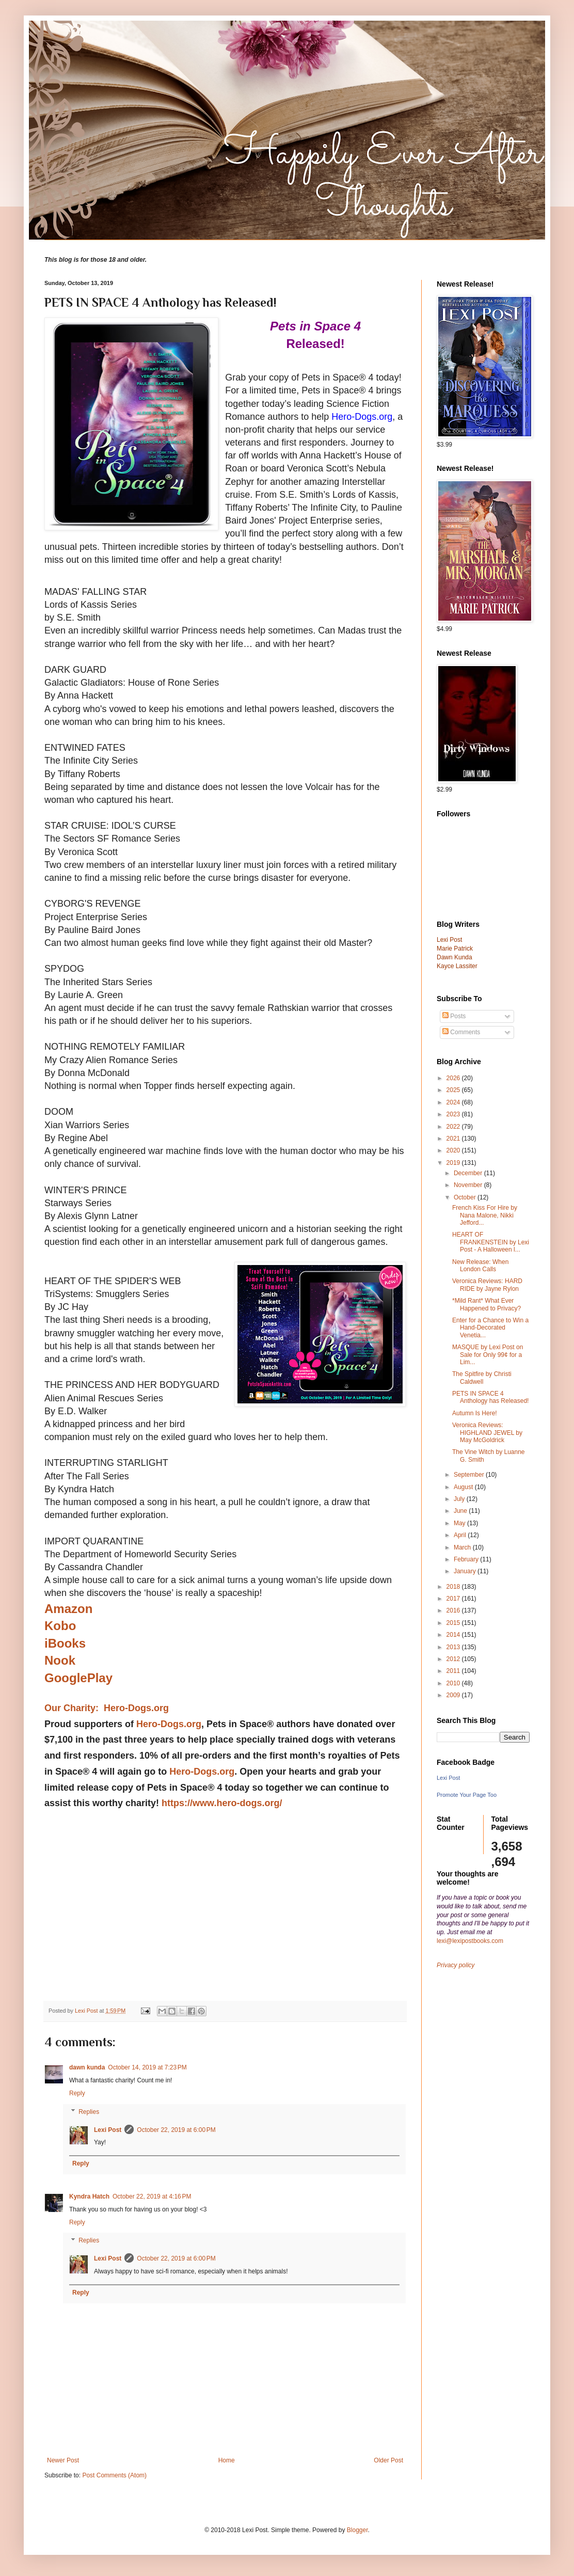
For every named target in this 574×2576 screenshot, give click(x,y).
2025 (454, 1090)
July (460, 1499)
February (467, 1559)
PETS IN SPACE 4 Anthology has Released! (490, 1397)
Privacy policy (455, 1965)
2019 (454, 1162)
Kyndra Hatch (89, 2196)
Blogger (357, 2530)
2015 (454, 1622)
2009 (454, 1695)
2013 (454, 1647)
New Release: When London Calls (480, 1265)
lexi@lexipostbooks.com (470, 1941)
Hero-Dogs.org (168, 1724)
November (469, 1185)
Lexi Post (107, 2130)
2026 (454, 1078)
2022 (454, 1126)
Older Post (388, 2460)
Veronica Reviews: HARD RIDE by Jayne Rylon (487, 1284)
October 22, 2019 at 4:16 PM (152, 2196)
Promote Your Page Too (467, 1795)
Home (226, 2460)
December (469, 1173)
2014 (454, 1634)
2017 (454, 1598)
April (461, 1535)
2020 (454, 1150)
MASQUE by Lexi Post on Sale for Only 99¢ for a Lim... (487, 1355)
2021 (454, 1138)
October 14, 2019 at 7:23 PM (147, 2067)
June (461, 1510)
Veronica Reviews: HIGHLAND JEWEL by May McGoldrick (487, 1432)
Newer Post (63, 2460)
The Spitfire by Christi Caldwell (482, 1377)
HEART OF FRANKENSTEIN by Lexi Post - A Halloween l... (490, 1242)
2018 (454, 1586)
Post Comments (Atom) (114, 2475)
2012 (454, 1659)
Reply (77, 2093)
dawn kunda (87, 2067)
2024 (454, 1102)
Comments (461, 1032)
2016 (454, 1610)
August (464, 1487)
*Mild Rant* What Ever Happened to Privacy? (486, 1304)
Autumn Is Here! (474, 1413)
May (460, 1523)
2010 (454, 1683)
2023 (454, 1114)
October (465, 1197)
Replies (88, 2111)
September (470, 1474)
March (463, 1547)
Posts (454, 1016)
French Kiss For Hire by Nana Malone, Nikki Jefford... (484, 1215)
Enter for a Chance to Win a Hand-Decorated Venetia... (490, 1328)
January (465, 1571)
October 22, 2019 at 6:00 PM (176, 2130)
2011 (454, 1670)
